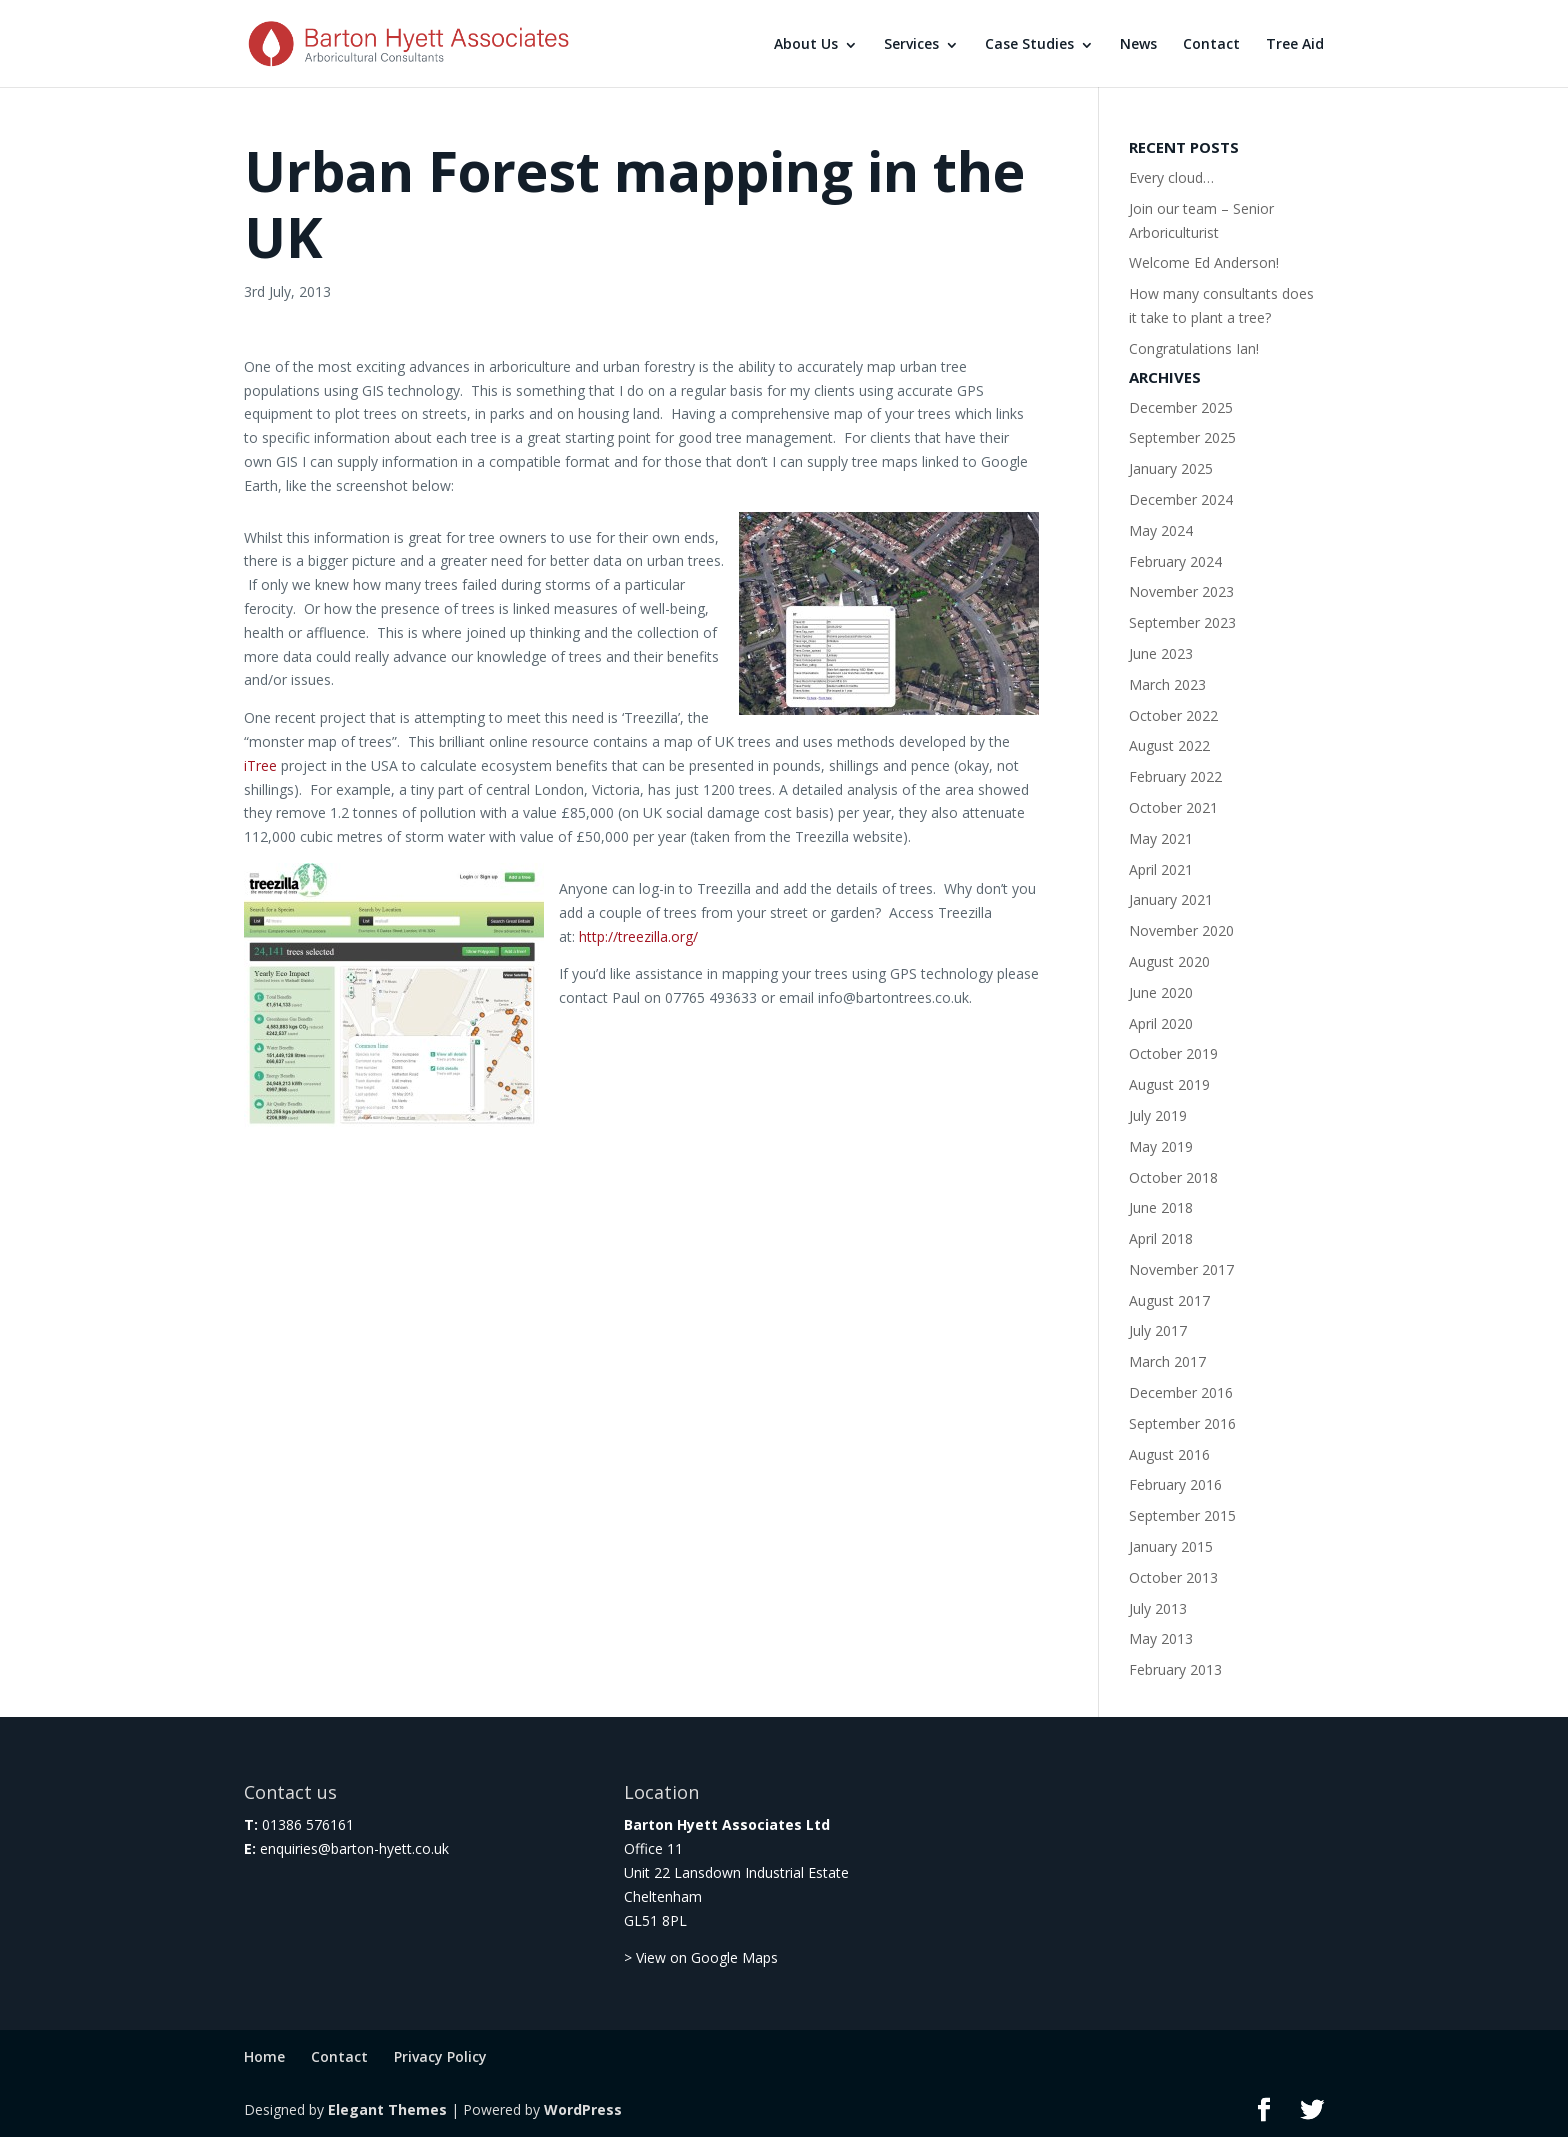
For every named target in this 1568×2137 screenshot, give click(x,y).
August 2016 (1169, 1454)
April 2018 (1161, 1238)
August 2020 (1169, 961)
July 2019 (1158, 1115)
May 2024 (1161, 530)
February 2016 (1175, 1484)
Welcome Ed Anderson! (1204, 262)
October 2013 (1173, 1577)
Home (264, 2056)
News (1138, 43)
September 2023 (1182, 622)
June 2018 (1161, 1207)
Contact (1211, 43)
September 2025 (1182, 437)
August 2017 (1169, 1300)
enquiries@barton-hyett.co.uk (354, 1848)
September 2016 (1182, 1423)
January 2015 (1171, 1546)
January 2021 (1171, 899)
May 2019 (1161, 1146)
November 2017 (1181, 1269)
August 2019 (1169, 1084)
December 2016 (1181, 1392)
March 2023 (1167, 684)
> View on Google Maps (701, 1957)
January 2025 (1171, 468)
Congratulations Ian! (1194, 348)
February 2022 (1175, 776)
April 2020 (1161, 1023)
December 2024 (1181, 499)
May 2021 (1161, 838)
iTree (262, 765)
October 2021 (1173, 807)
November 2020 (1181, 930)
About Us (806, 43)
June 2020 (1161, 992)
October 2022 (1173, 715)
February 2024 (1175, 561)
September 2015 (1182, 1515)
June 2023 (1161, 653)
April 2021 (1161, 869)
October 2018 (1173, 1177)
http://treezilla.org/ (638, 936)
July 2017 (1158, 1330)
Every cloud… (1171, 177)
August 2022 (1169, 745)
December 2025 (1181, 407)
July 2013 (1158, 1608)
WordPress (583, 2109)
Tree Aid (1295, 43)
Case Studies (1029, 43)
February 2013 (1175, 1669)
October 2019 (1173, 1053)
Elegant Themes (387, 2109)
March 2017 (1167, 1361)
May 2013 (1161, 1638)
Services (911, 43)
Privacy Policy (440, 2056)
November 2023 (1181, 591)
